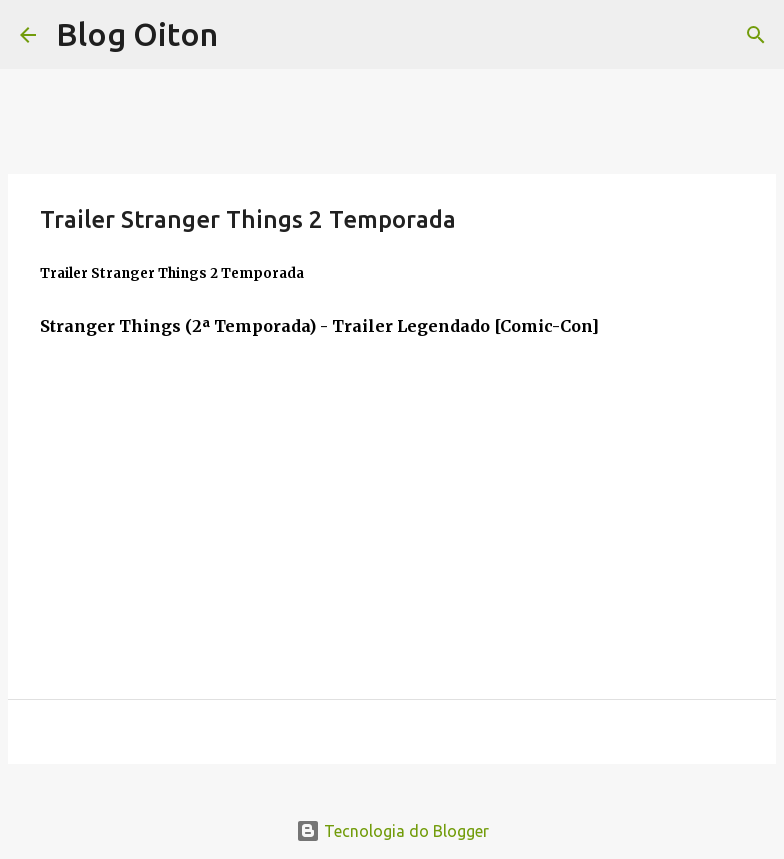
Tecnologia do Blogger (392, 831)
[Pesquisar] (756, 35)
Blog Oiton (137, 34)
